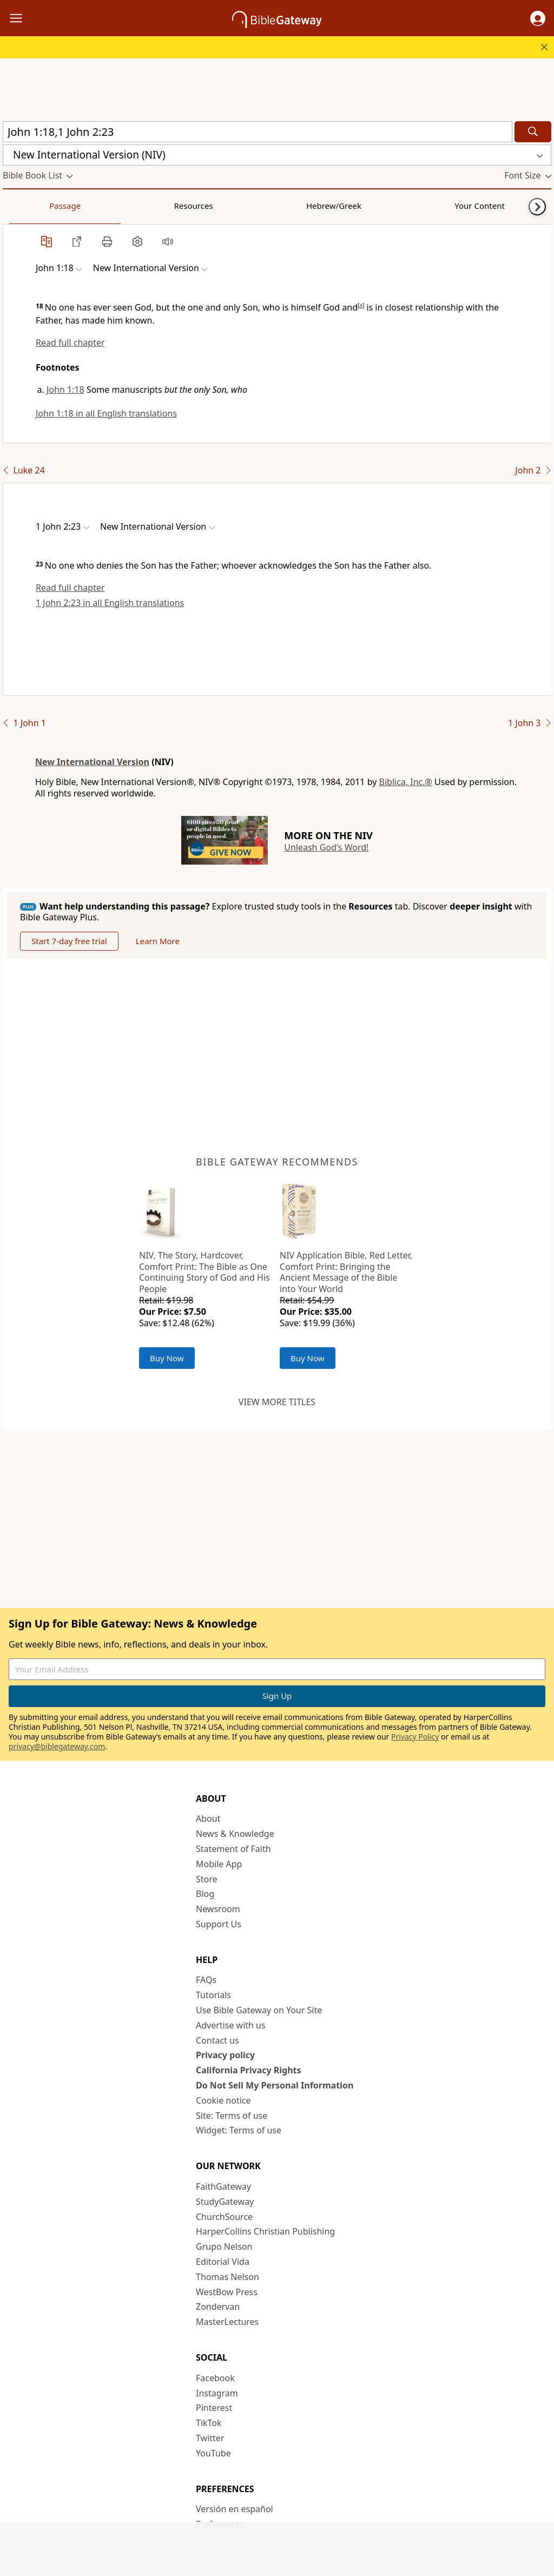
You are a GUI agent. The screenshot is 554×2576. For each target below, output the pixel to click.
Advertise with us (231, 2025)
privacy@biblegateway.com (57, 1746)
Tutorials (213, 1995)
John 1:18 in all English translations (106, 413)
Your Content (214, 205)
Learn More (158, 940)
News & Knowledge (235, 1834)
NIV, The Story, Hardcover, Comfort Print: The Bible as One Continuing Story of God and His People (204, 1272)
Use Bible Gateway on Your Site (259, 2010)
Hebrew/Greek (144, 205)
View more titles (277, 1402)
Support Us (218, 1924)
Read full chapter (70, 342)
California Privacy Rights (248, 2070)
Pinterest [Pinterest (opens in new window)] (214, 2408)
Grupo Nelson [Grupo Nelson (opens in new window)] (224, 2246)
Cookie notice (223, 2100)
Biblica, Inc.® (405, 782)
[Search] (533, 131)
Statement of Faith (233, 1849)
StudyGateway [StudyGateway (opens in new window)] (225, 2202)
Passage (27, 205)
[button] (537, 18)
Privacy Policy (415, 1736)
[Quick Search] (257, 131)
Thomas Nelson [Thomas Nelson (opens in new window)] (227, 2277)
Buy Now (167, 1358)
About (208, 1818)
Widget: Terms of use (238, 2130)
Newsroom (218, 1909)
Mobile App (219, 1864)
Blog (205, 1894)
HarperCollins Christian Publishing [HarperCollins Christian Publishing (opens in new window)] (265, 2231)
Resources (79, 205)
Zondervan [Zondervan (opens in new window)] (218, 2307)
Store (206, 1879)
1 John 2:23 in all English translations (110, 603)
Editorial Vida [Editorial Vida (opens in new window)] (222, 2262)
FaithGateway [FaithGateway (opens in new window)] (223, 2186)
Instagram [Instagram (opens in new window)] (217, 2393)
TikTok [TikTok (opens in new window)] (209, 2423)
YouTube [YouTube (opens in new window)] (213, 2453)
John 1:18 (65, 390)
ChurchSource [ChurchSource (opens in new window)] (224, 2217)
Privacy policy (225, 2055)
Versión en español (234, 2509)
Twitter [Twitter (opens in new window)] (210, 2438)
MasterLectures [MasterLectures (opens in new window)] (227, 2322)
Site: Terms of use (231, 2116)
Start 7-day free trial (69, 940)
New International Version (92, 762)
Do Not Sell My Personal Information (274, 2085)
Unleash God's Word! (326, 847)
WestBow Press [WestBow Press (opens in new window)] (227, 2292)
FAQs (206, 1980)
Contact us (217, 2040)
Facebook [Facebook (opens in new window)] (215, 2378)
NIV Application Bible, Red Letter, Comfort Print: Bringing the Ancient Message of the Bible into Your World (346, 1272)
